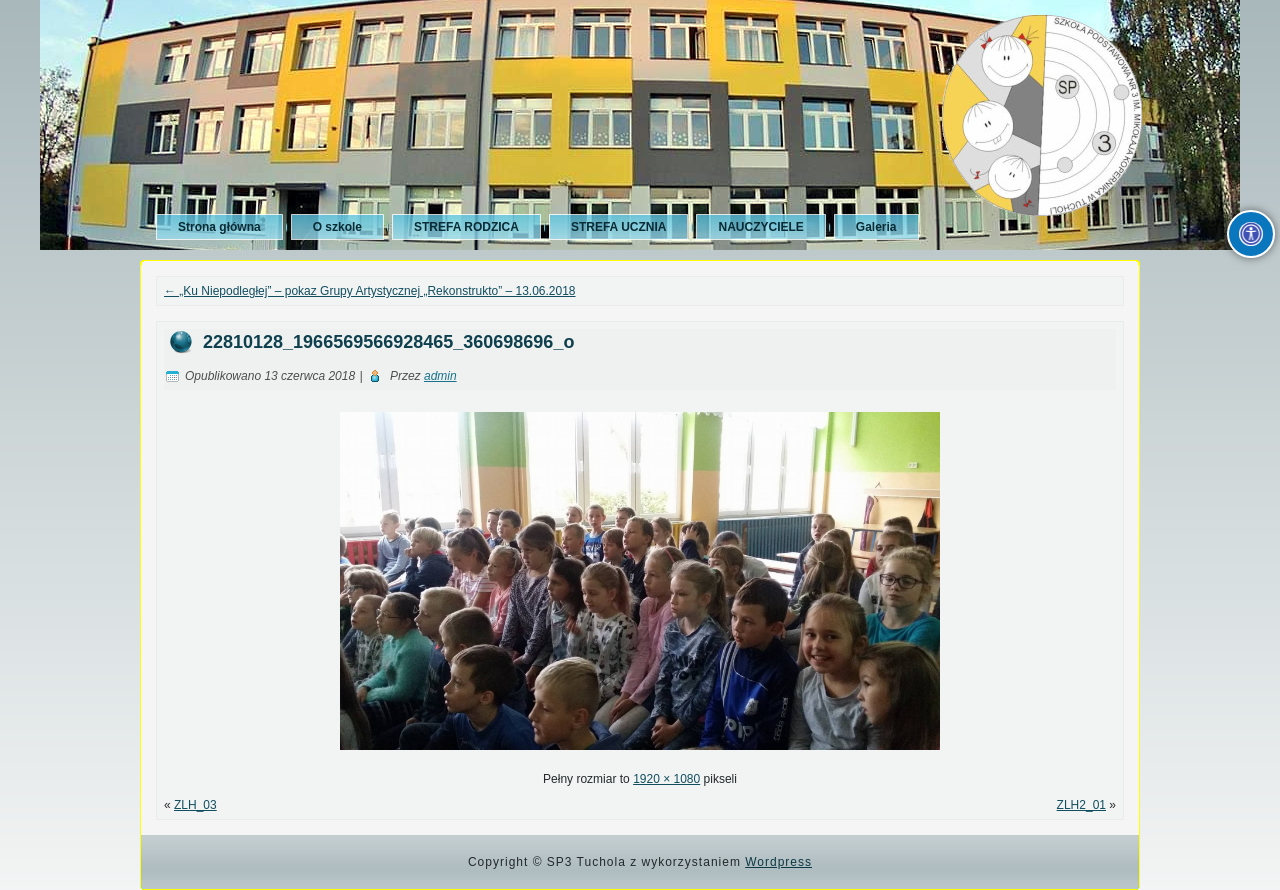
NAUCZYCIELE (760, 227)
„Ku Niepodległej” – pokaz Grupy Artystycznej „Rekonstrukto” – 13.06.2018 (370, 291)
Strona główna (219, 227)
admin (440, 376)
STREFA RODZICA (466, 227)
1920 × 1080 (666, 779)
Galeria (876, 227)
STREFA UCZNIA (619, 227)
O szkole (337, 227)
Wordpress (778, 862)
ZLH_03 (195, 805)
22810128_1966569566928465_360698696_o (388, 342)
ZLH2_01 (1081, 805)
